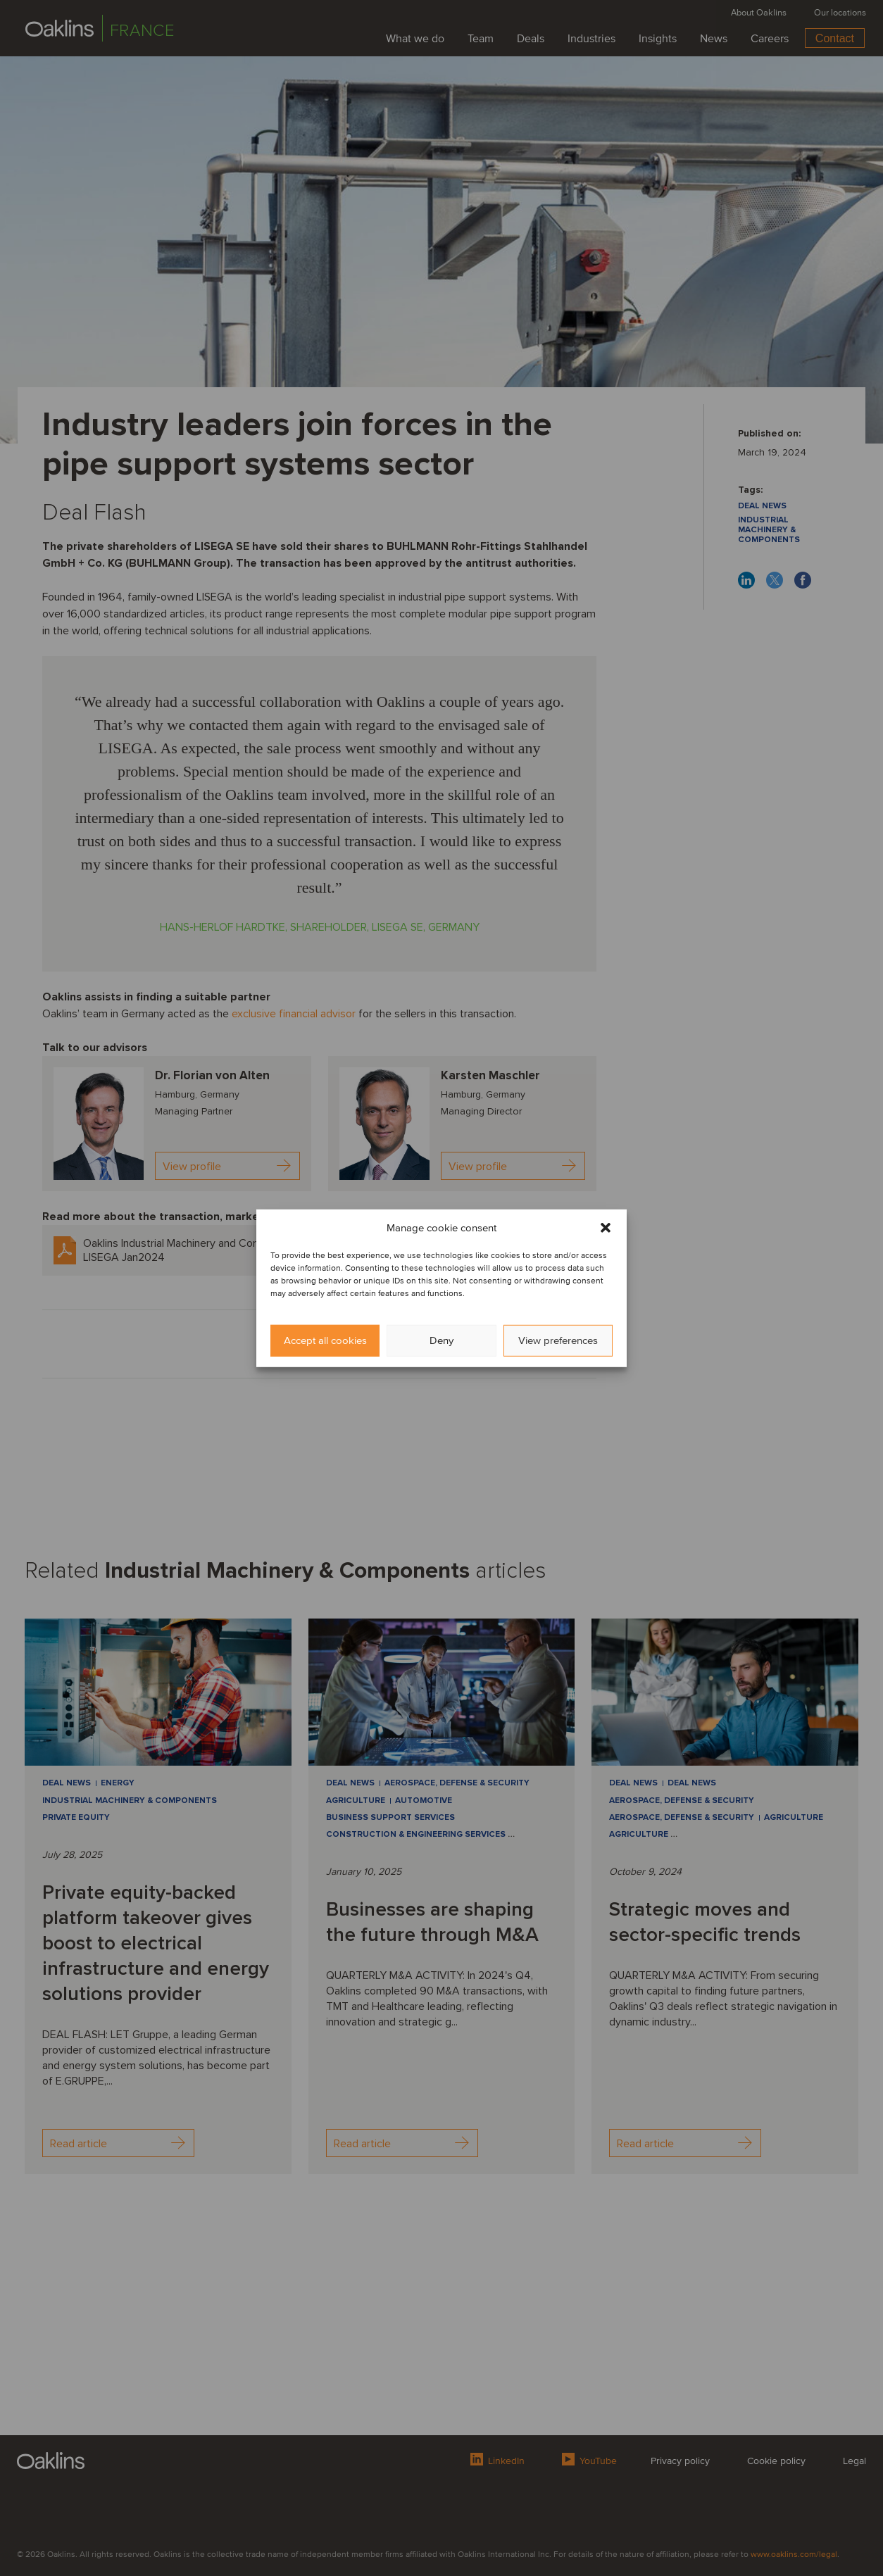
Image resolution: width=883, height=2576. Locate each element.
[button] (606, 1227)
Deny (441, 1340)
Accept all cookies (325, 1340)
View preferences (558, 1340)
